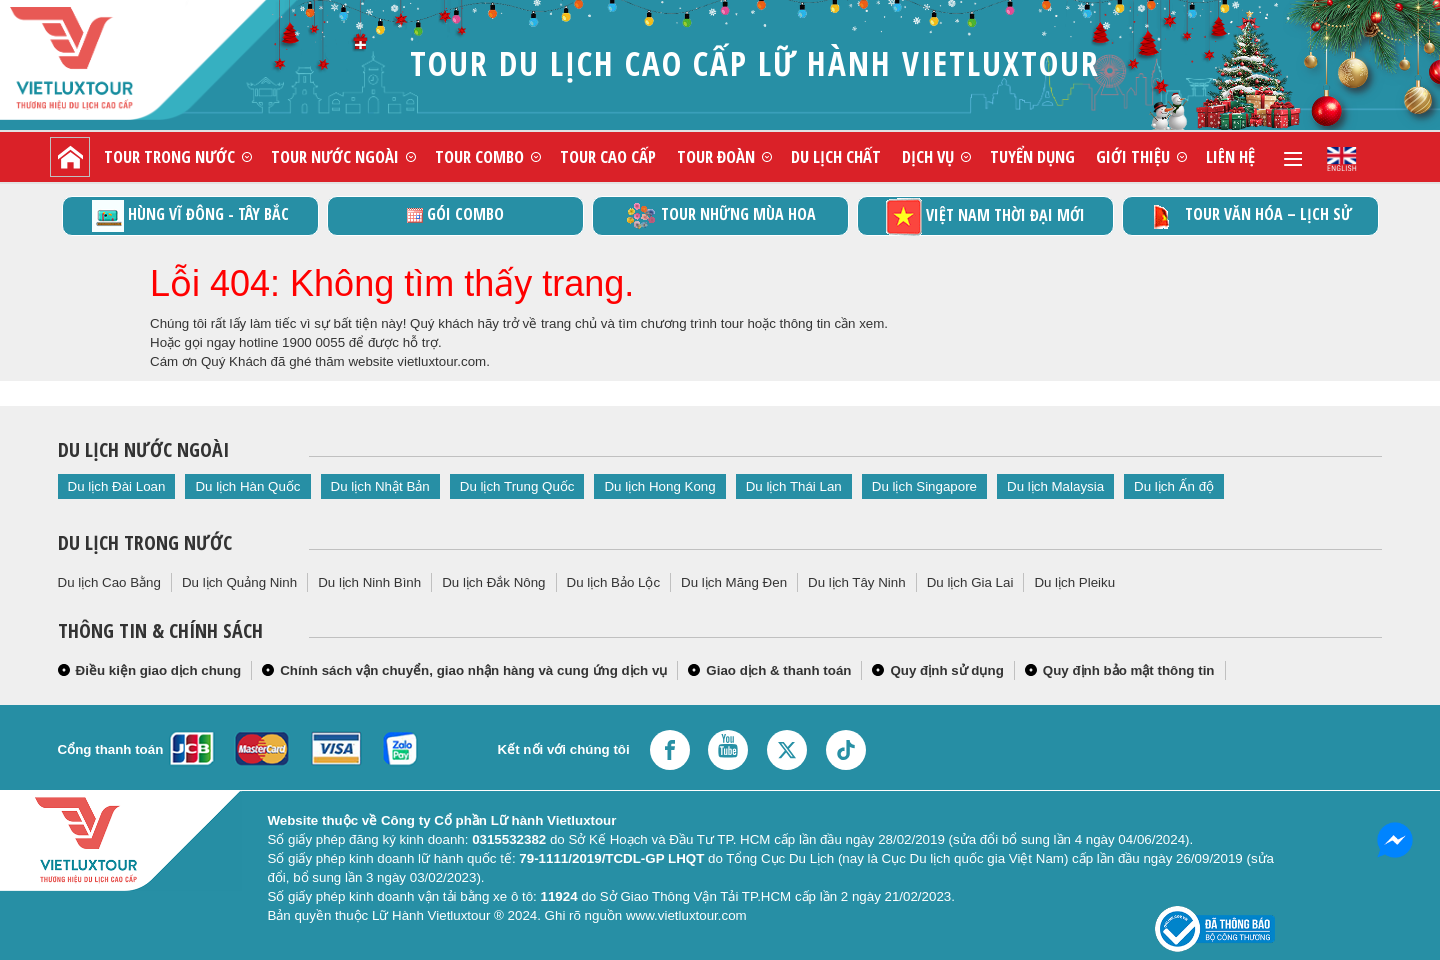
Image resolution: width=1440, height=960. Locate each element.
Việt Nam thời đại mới (985, 216)
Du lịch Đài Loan (117, 486)
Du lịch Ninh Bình (369, 582)
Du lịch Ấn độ (1174, 486)
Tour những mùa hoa (720, 216)
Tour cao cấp (608, 156)
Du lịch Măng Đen (734, 582)
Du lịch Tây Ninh (857, 582)
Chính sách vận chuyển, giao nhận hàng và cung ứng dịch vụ (473, 670)
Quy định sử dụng (946, 670)
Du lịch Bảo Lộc (614, 582)
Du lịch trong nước (145, 542)
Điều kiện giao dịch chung (159, 670)
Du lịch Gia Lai (970, 582)
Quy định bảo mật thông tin (1129, 670)
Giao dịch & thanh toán (778, 670)
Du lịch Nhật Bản (380, 486)
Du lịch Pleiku (1074, 582)
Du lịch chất (836, 156)
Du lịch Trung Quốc (517, 486)
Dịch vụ (928, 156)
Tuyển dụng (1032, 156)
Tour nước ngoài (335, 156)
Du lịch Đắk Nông (493, 582)
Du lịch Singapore (924, 486)
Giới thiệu (1133, 156)
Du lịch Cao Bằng (109, 582)
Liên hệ (1230, 156)
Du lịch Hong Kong (659, 486)
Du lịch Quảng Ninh (239, 582)
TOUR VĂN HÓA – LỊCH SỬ (1250, 216)
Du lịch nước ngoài (143, 449)
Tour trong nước (169, 156)
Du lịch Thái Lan (794, 486)
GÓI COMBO (455, 214)
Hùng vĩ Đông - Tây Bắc (190, 216)
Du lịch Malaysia (1055, 486)
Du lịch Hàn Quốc (247, 486)
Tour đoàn (716, 156)
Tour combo (479, 156)
